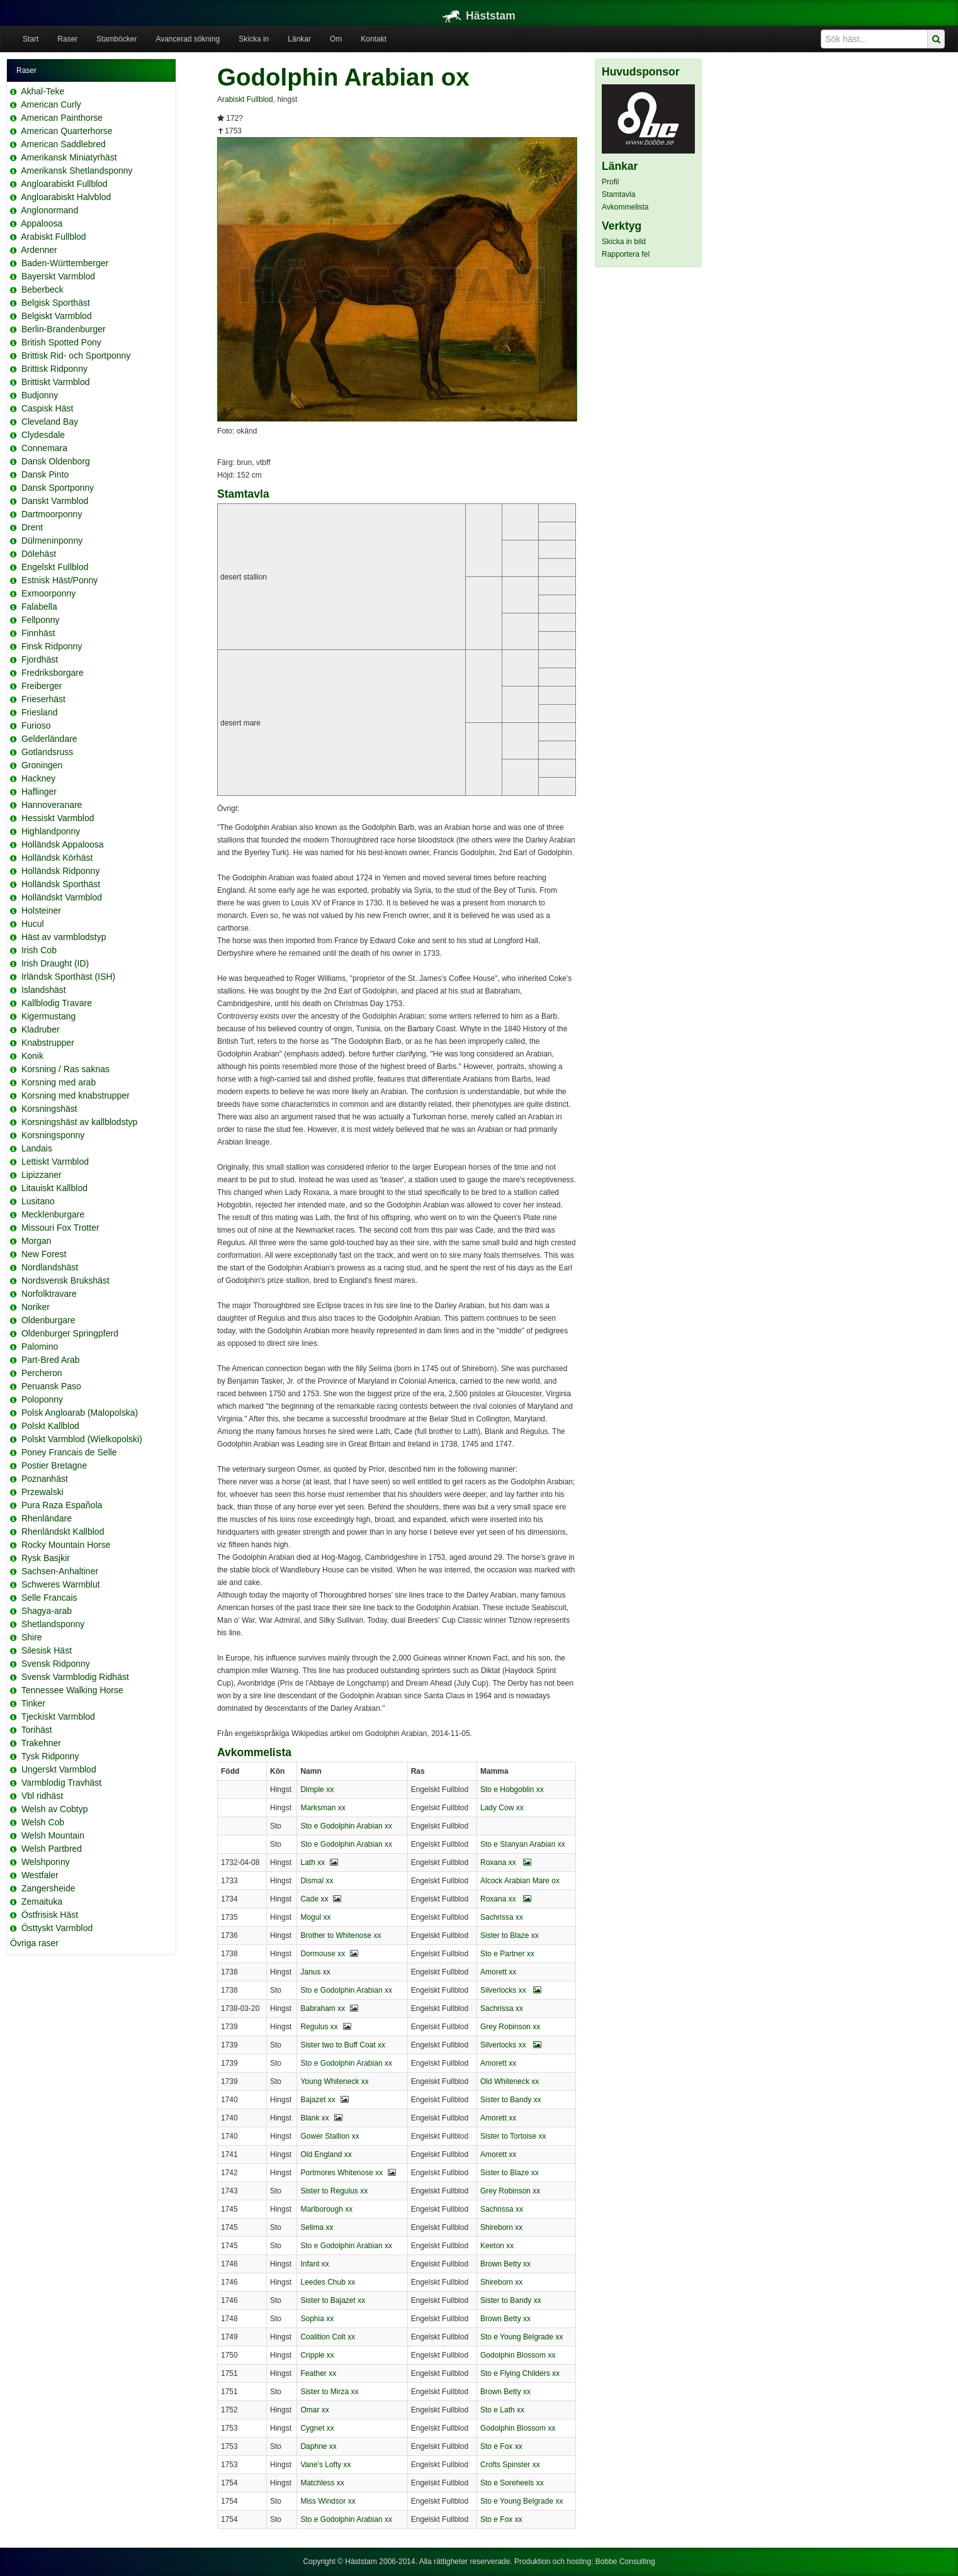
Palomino (39, 1346)
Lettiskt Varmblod (55, 1161)
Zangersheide (48, 1888)
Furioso (36, 725)
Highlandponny (50, 831)
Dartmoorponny (51, 514)
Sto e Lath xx (502, 2409)
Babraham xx (322, 2008)
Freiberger (41, 686)
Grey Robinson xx (510, 2026)
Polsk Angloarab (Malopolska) (79, 1413)
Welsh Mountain (52, 1835)
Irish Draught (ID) (55, 963)
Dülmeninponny (51, 540)
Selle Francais (49, 1598)
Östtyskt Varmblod (57, 1928)
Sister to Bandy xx (510, 2099)
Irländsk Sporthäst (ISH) (68, 977)
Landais (36, 1148)
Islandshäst (43, 990)
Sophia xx (317, 2318)
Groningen (41, 765)
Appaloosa (41, 223)
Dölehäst (38, 554)
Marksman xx (322, 1807)
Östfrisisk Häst (49, 1915)
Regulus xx (318, 2026)
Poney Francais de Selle (69, 1452)
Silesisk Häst (46, 1650)
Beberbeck (42, 289)
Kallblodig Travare (56, 1003)
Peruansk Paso (51, 1386)
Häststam (479, 15)
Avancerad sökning (187, 39)
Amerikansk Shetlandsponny (76, 170)
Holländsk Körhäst (57, 858)
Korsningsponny (52, 1135)
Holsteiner (41, 910)
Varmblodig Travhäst (61, 1783)
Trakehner (41, 1743)
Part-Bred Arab (50, 1360)
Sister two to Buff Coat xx (342, 2045)
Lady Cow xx (502, 1807)
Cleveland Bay (49, 422)
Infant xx (314, 2264)
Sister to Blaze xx (509, 1935)
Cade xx (314, 1899)
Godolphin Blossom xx (517, 2355)
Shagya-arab (46, 1611)
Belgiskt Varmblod (56, 316)
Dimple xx (317, 1789)
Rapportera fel (626, 254)
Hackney (38, 778)
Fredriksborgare (52, 673)
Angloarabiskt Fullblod (64, 184)
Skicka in (254, 39)
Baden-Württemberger (65, 263)
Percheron (41, 1373)
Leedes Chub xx (327, 2282)
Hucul (32, 924)
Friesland (39, 712)
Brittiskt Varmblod (55, 382)
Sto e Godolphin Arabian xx (346, 1826)
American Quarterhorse (67, 131)
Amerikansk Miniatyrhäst (69, 157)
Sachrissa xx (501, 1917)
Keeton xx (497, 2245)
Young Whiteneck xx (334, 2081)
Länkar (299, 39)
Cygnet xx (317, 2428)
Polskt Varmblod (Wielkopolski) (81, 1439)
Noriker (35, 1307)
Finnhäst (38, 633)
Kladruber (40, 1029)
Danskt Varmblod (54, 501)
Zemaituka (41, 1901)
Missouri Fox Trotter (60, 1228)
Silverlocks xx (510, 1990)
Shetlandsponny (52, 1624)
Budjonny (39, 395)
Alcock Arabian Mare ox (520, 1880)
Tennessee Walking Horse (72, 1690)
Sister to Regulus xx (334, 2191)
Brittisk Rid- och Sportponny (76, 355)
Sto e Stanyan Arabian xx (522, 1844)
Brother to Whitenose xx (340, 1935)
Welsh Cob (42, 1822)
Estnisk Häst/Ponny (59, 580)
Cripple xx (317, 2355)
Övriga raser (34, 1943)
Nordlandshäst (49, 1267)
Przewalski (42, 1492)
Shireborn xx (501, 2227)
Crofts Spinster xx (510, 2464)
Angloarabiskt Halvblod (66, 197)
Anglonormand (49, 210)
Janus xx (315, 1972)
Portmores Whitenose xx (341, 2172)
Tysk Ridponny (50, 1756)
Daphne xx (318, 2446)
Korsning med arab (58, 1082)
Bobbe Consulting (625, 2561)
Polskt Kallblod (50, 1426)
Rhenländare (46, 1518)
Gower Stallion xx (329, 2136)
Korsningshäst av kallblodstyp (79, 1122)
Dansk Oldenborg (55, 461)
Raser (67, 39)
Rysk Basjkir (45, 1558)
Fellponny (40, 620)
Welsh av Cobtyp (54, 1809)
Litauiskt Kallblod (54, 1188)
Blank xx (314, 2118)
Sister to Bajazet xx (332, 2300)
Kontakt (373, 39)
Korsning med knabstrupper (75, 1095)
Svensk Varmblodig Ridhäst (75, 1677)
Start (30, 39)
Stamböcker (116, 39)
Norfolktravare (49, 1294)
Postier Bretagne (54, 1465)
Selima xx (316, 2227)
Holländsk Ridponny (60, 871)
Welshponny (45, 1862)
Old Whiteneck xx (509, 2081)
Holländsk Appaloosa (62, 844)
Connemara (44, 448)
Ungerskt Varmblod (58, 1769)
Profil (610, 181)
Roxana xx (505, 1862)
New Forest (44, 1254)
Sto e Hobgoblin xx (512, 1789)
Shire (31, 1637)
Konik (32, 1056)
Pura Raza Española (61, 1505)
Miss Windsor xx (327, 2501)
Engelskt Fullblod (55, 567)
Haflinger (39, 792)
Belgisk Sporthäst (55, 303)
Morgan (36, 1241)
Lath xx (312, 1862)
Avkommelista (625, 207)
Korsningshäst (49, 1109)
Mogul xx (315, 1917)
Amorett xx (498, 1972)
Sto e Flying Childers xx (520, 2373)
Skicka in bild (624, 241)
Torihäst (36, 1730)
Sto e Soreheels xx (512, 2482)
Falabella (39, 607)
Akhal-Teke (42, 91)
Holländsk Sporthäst (60, 884)
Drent (32, 527)
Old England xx (325, 2154)
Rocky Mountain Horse (66, 1545)
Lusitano (38, 1201)
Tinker (33, 1703)
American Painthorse (62, 118)
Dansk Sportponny (57, 488)
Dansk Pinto (45, 474)
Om (336, 39)
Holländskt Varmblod (61, 897)
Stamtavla (618, 194)
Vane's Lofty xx (325, 2464)
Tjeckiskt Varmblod (58, 1716)
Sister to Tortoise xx (513, 2136)
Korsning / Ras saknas (65, 1069)
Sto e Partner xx (507, 1953)
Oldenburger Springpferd (69, 1333)
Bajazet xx (317, 2099)
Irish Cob (39, 950)
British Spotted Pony (61, 342)
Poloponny (42, 1399)
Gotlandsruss (47, 752)
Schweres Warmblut (60, 1584)
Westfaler (40, 1875)
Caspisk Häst (47, 408)
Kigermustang (48, 1016)
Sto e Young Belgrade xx (521, 2336)
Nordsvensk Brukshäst (65, 1280)
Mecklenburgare (52, 1214)
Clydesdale (43, 435)
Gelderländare (49, 739)
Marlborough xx (326, 2209)
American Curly (51, 104)
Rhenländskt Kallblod (62, 1531)
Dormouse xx (322, 1953)
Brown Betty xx (505, 2264)
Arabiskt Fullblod (53, 237)
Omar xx (314, 2409)
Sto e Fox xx (501, 2446)
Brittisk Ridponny (54, 369)
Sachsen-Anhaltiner (59, 1571)
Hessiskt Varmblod (57, 818)
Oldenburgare (48, 1320)
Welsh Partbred (51, 1849)
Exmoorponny (48, 593)
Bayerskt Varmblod (58, 276)
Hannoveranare (51, 805)
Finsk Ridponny (51, 646)
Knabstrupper (47, 1043)
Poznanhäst (44, 1479)
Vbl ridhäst (42, 1796)
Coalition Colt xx (327, 2336)
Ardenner (39, 250)
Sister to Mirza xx (329, 2391)
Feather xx (318, 2373)
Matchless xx (322, 2482)
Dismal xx (316, 1880)
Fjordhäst (39, 659)
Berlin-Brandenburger (63, 329)
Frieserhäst (43, 699)
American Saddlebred (63, 144)
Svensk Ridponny (55, 1664)
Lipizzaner (41, 1175)
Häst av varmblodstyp (63, 937)
